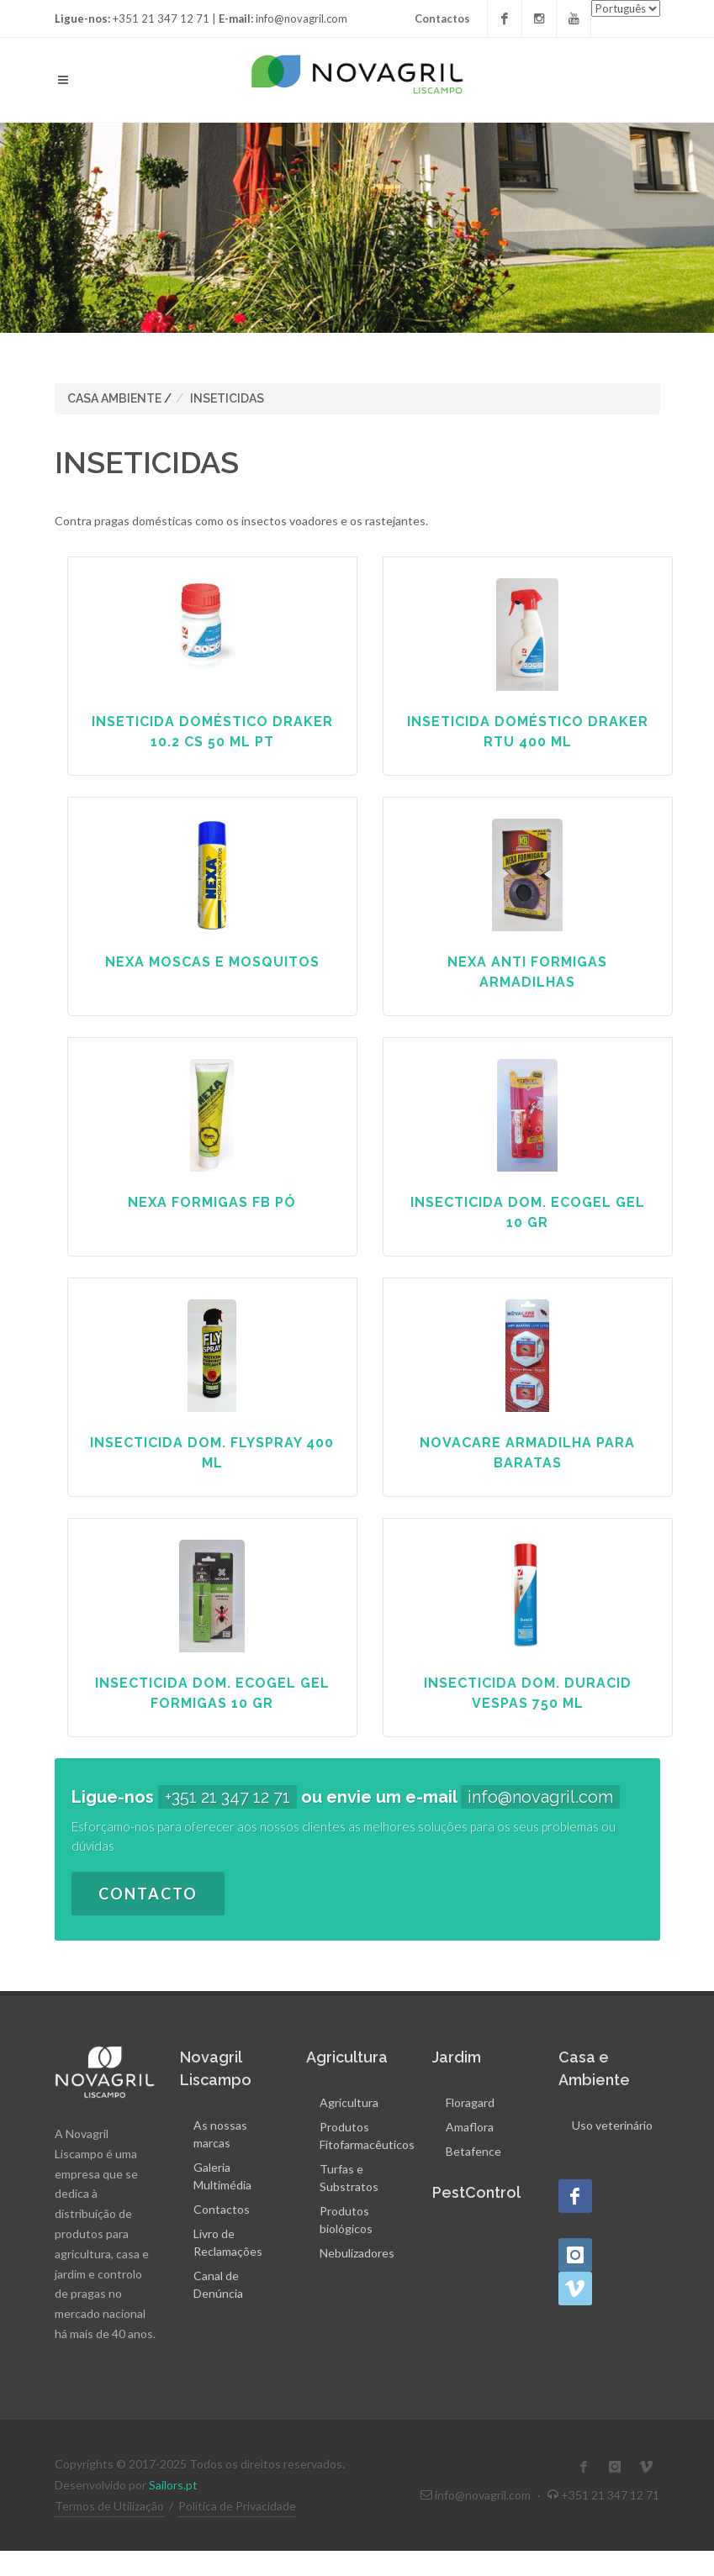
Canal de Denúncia (218, 2284)
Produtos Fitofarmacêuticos (367, 2136)
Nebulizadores (357, 2253)
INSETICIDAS (227, 398)
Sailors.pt (173, 2485)
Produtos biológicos (346, 2220)
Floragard (470, 2102)
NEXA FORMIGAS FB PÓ (212, 1202)
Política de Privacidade (237, 2506)
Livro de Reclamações (227, 2242)
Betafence (473, 2151)
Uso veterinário (612, 2125)
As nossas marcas (220, 2134)
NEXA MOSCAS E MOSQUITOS (212, 962)
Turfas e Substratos (349, 2178)
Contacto (148, 1893)
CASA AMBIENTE (114, 398)
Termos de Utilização (109, 2506)
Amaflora (470, 2127)
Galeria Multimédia (222, 2176)
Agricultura (349, 2102)
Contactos (442, 18)
